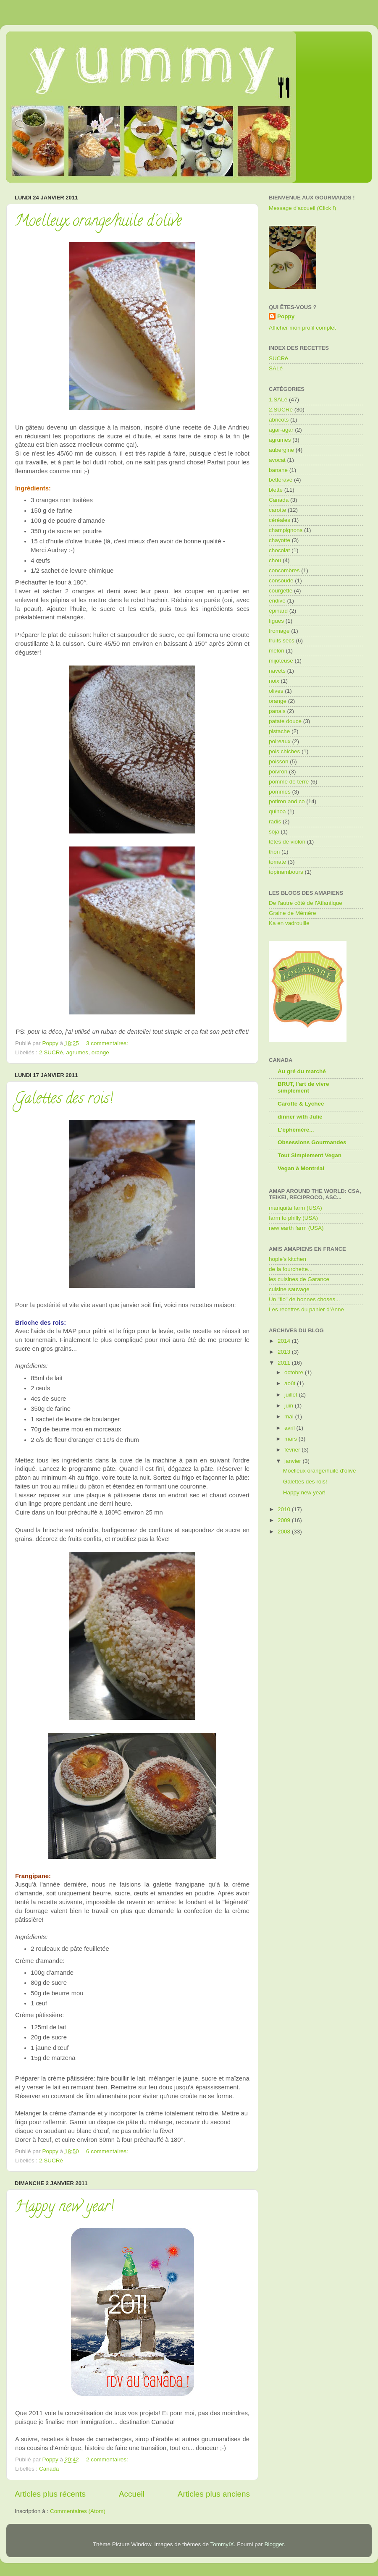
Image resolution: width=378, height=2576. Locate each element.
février (293, 1450)
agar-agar (281, 430)
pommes (280, 792)
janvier (293, 1461)
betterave (280, 480)
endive (277, 600)
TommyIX (222, 2544)
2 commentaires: (108, 2459)
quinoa (277, 811)
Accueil (131, 2494)
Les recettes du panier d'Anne (306, 1309)
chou (275, 560)
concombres (284, 570)
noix (274, 681)
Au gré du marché (302, 1071)
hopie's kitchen (287, 1259)
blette (276, 490)
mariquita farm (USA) (295, 1208)
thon (274, 852)
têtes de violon (287, 842)
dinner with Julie (300, 1117)
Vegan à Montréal (301, 1168)
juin (289, 1405)
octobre (294, 1372)
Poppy (285, 316)
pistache (279, 731)
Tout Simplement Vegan (309, 1155)
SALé (276, 368)
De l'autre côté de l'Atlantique (305, 903)
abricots (279, 420)
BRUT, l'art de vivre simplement (303, 1087)
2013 (285, 1352)
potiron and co (287, 801)
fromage (279, 631)
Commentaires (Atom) (77, 2511)
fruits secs (281, 640)
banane (278, 470)
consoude (281, 580)
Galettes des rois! (64, 1099)
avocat (277, 460)
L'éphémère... (296, 1130)
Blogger (274, 2544)
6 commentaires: (108, 2151)
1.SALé (278, 399)
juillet (291, 1395)
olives (276, 691)
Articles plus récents (50, 2494)
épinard (278, 611)
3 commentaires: (108, 1043)
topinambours (286, 872)
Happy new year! (64, 2208)
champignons (285, 530)
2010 (285, 1509)
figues (276, 621)
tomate (277, 862)
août (290, 1383)
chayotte (279, 540)
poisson (279, 761)
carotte (277, 510)
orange (100, 1052)
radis (275, 821)
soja (274, 831)
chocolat (279, 550)
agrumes (77, 1052)
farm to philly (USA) (293, 1218)
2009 (285, 1520)
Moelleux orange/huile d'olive (98, 222)
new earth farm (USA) (296, 1228)
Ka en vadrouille (289, 923)
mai (289, 1416)
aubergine (281, 450)
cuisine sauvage (289, 1289)
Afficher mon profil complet (302, 328)
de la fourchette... (290, 1269)
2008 (285, 1531)
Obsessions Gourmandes (312, 1142)
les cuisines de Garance (299, 1279)
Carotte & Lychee (301, 1104)
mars (291, 1439)
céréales (279, 520)
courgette (280, 590)
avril (290, 1428)
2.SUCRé (51, 1052)
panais (277, 711)
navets (277, 671)
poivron (278, 771)
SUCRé (278, 358)
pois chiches (284, 751)
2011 (285, 1363)
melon (276, 650)
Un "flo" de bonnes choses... (304, 1299)
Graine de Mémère (292, 913)
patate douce (285, 721)
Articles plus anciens (214, 2494)
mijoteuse (281, 661)
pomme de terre (289, 781)
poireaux (280, 741)
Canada (49, 2469)
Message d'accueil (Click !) (302, 208)
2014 (285, 1341)
